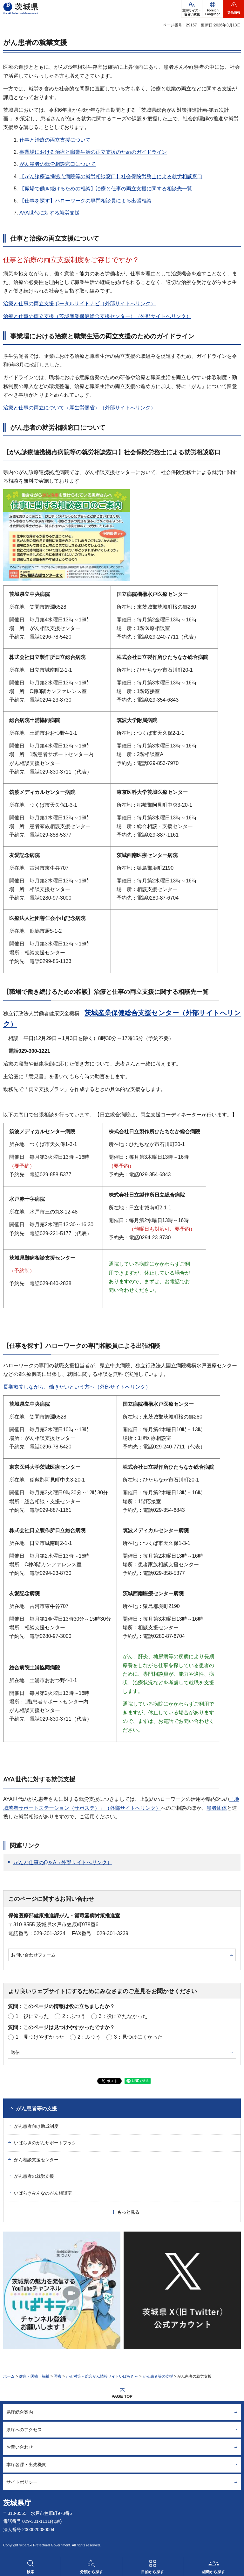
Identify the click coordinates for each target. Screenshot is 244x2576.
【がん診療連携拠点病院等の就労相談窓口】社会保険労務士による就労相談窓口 (110, 176)
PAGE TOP (122, 2396)
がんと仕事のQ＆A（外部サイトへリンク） (62, 1862)
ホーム (9, 2376)
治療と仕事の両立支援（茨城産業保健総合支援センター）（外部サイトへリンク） (97, 316)
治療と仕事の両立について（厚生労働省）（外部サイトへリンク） (79, 407)
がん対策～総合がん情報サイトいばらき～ (102, 2376)
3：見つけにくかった (138, 2037)
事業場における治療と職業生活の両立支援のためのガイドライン (93, 152)
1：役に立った (32, 2016)
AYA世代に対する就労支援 (49, 213)
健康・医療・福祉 (34, 2376)
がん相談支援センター (36, 2159)
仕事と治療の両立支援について (55, 140)
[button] (212, 9)
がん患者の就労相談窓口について (57, 164)
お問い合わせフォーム (33, 1954)
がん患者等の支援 (36, 2108)
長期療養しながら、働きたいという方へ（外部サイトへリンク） (77, 1387)
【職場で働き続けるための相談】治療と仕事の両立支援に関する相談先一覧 (105, 991)
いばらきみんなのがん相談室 (43, 2193)
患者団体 (217, 1808)
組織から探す (213, 2572)
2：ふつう (73, 2016)
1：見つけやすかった (40, 2037)
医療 (57, 2376)
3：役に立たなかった (123, 2016)
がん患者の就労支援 (34, 2176)
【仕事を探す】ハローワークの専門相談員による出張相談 (85, 200)
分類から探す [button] (91, 2572)
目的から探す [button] (152, 2572)
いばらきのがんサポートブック (45, 2142)
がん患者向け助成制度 (36, 2126)
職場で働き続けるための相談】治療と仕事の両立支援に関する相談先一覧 (108, 188)
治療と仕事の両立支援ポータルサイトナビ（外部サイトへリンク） (79, 303)
